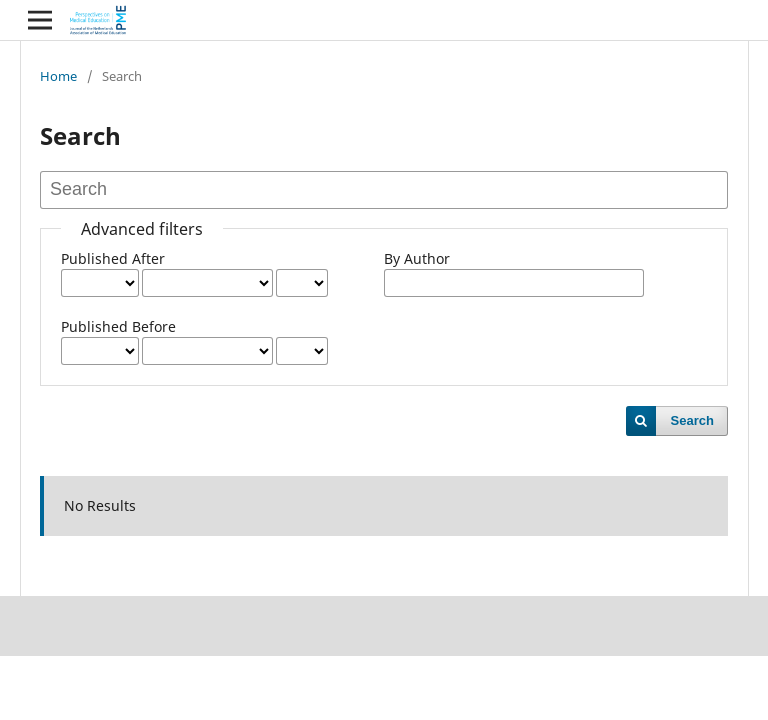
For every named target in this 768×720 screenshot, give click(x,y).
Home (58, 76)
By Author (417, 258)
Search (692, 420)
